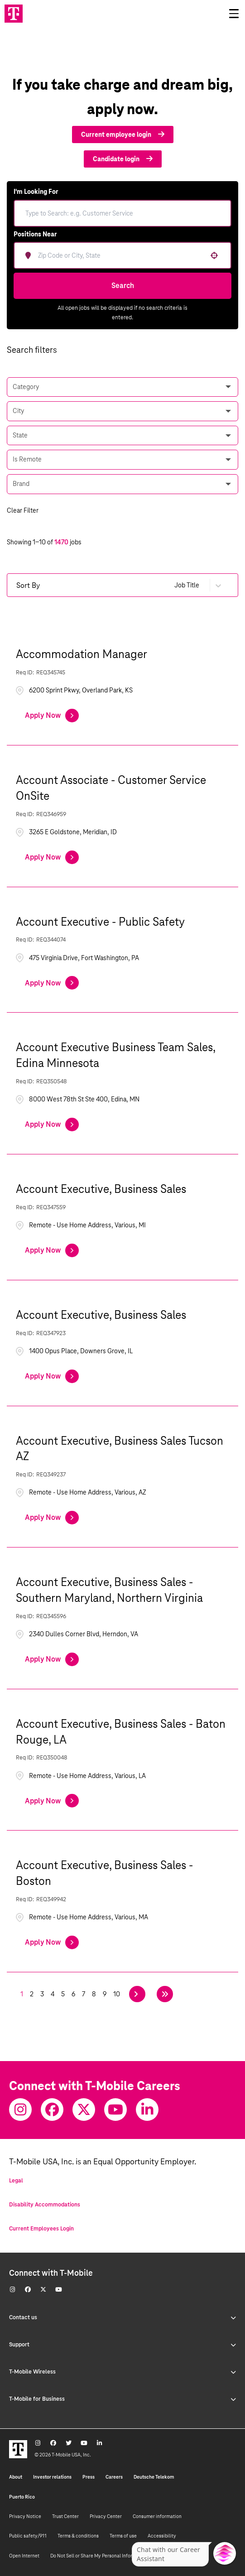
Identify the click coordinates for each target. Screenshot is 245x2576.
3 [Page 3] (42, 1994)
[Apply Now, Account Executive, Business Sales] (52, 1250)
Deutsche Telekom (154, 2477)
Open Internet (24, 2555)
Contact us (122, 2317)
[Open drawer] (233, 13)
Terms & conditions (78, 2536)
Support (122, 2344)
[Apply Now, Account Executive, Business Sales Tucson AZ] (52, 1517)
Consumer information (157, 2516)
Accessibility (162, 2536)
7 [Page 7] (83, 1994)
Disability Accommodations (44, 2204)
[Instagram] (20, 2109)
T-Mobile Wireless (122, 2371)
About (15, 2477)
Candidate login (123, 159)
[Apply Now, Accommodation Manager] (52, 715)
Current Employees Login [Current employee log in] (41, 2228)
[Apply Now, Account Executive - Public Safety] (52, 983)
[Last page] (165, 1994)
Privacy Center (106, 2516)
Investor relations (52, 2477)
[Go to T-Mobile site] (14, 14)
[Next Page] (137, 1994)
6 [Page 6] (73, 1994)
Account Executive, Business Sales (101, 1189)
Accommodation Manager (81, 654)
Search (122, 285)
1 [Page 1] (21, 1994)
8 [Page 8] (94, 1994)
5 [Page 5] (63, 1994)
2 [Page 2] (32, 1994)
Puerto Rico (22, 2497)
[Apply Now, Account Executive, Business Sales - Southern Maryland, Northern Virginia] (52, 1659)
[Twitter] (84, 2109)
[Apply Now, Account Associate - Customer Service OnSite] (52, 857)
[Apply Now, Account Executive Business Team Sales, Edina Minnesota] (52, 1124)
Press (88, 2477)
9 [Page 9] (104, 1994)
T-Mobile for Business (122, 2399)
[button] (214, 255)
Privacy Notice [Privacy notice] (25, 2516)
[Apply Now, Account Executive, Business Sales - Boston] (52, 1942)
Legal (16, 2180)
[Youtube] (115, 2109)
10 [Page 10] (116, 1994)
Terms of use (123, 2536)
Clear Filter (22, 510)
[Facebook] (52, 2109)
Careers (114, 2477)
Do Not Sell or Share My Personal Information (99, 2555)
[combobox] (129, 255)
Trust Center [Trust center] (65, 2516)
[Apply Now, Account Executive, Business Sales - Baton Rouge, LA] (52, 1801)
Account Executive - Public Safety (100, 921)
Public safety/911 (28, 2536)
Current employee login (122, 134)
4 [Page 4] (52, 1994)
